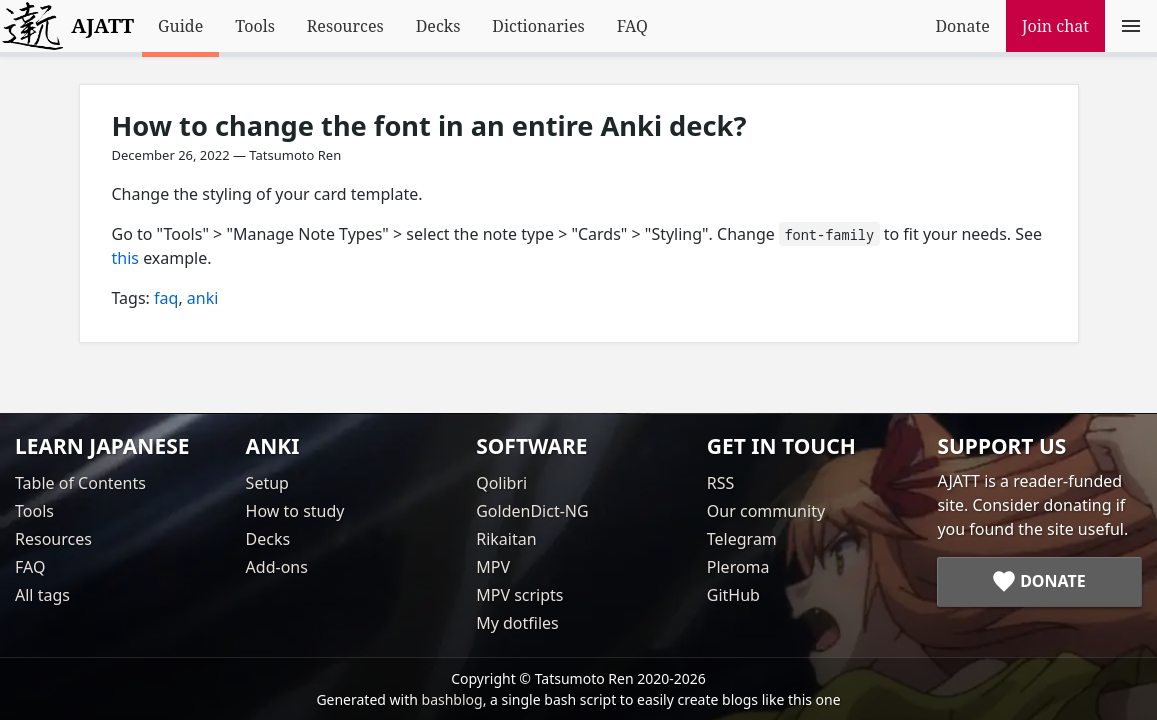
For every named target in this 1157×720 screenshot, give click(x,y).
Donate (962, 26)
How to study (295, 511)
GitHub (733, 595)
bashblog (452, 699)
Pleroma (738, 567)
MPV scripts (519, 595)
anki (203, 298)
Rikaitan (506, 539)
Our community (766, 511)
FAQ (632, 26)
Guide (180, 26)
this (125, 258)
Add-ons (277, 567)
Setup (267, 483)
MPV (493, 567)
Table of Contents (80, 483)
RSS (721, 483)
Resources (345, 26)
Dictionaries (538, 26)
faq (166, 298)
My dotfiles (517, 623)
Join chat (1055, 26)
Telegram (742, 539)
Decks (438, 26)
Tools (255, 26)
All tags (42, 595)
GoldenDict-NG (532, 511)
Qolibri (501, 483)
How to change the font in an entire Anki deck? (429, 125)
